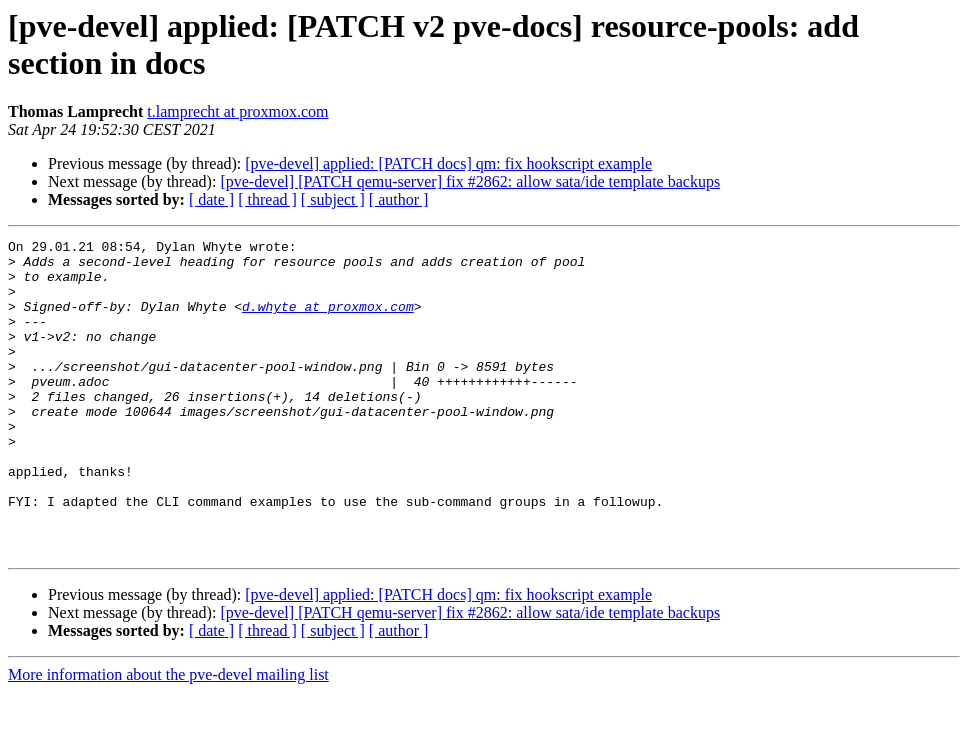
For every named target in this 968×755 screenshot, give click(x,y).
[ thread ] (267, 199)
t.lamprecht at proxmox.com (237, 111)
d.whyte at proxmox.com (328, 321)
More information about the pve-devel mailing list (168, 737)
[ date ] (211, 199)
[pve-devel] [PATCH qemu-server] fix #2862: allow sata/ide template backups (470, 181)
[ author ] (399, 199)
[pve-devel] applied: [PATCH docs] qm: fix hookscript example (448, 163)
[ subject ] (333, 199)
